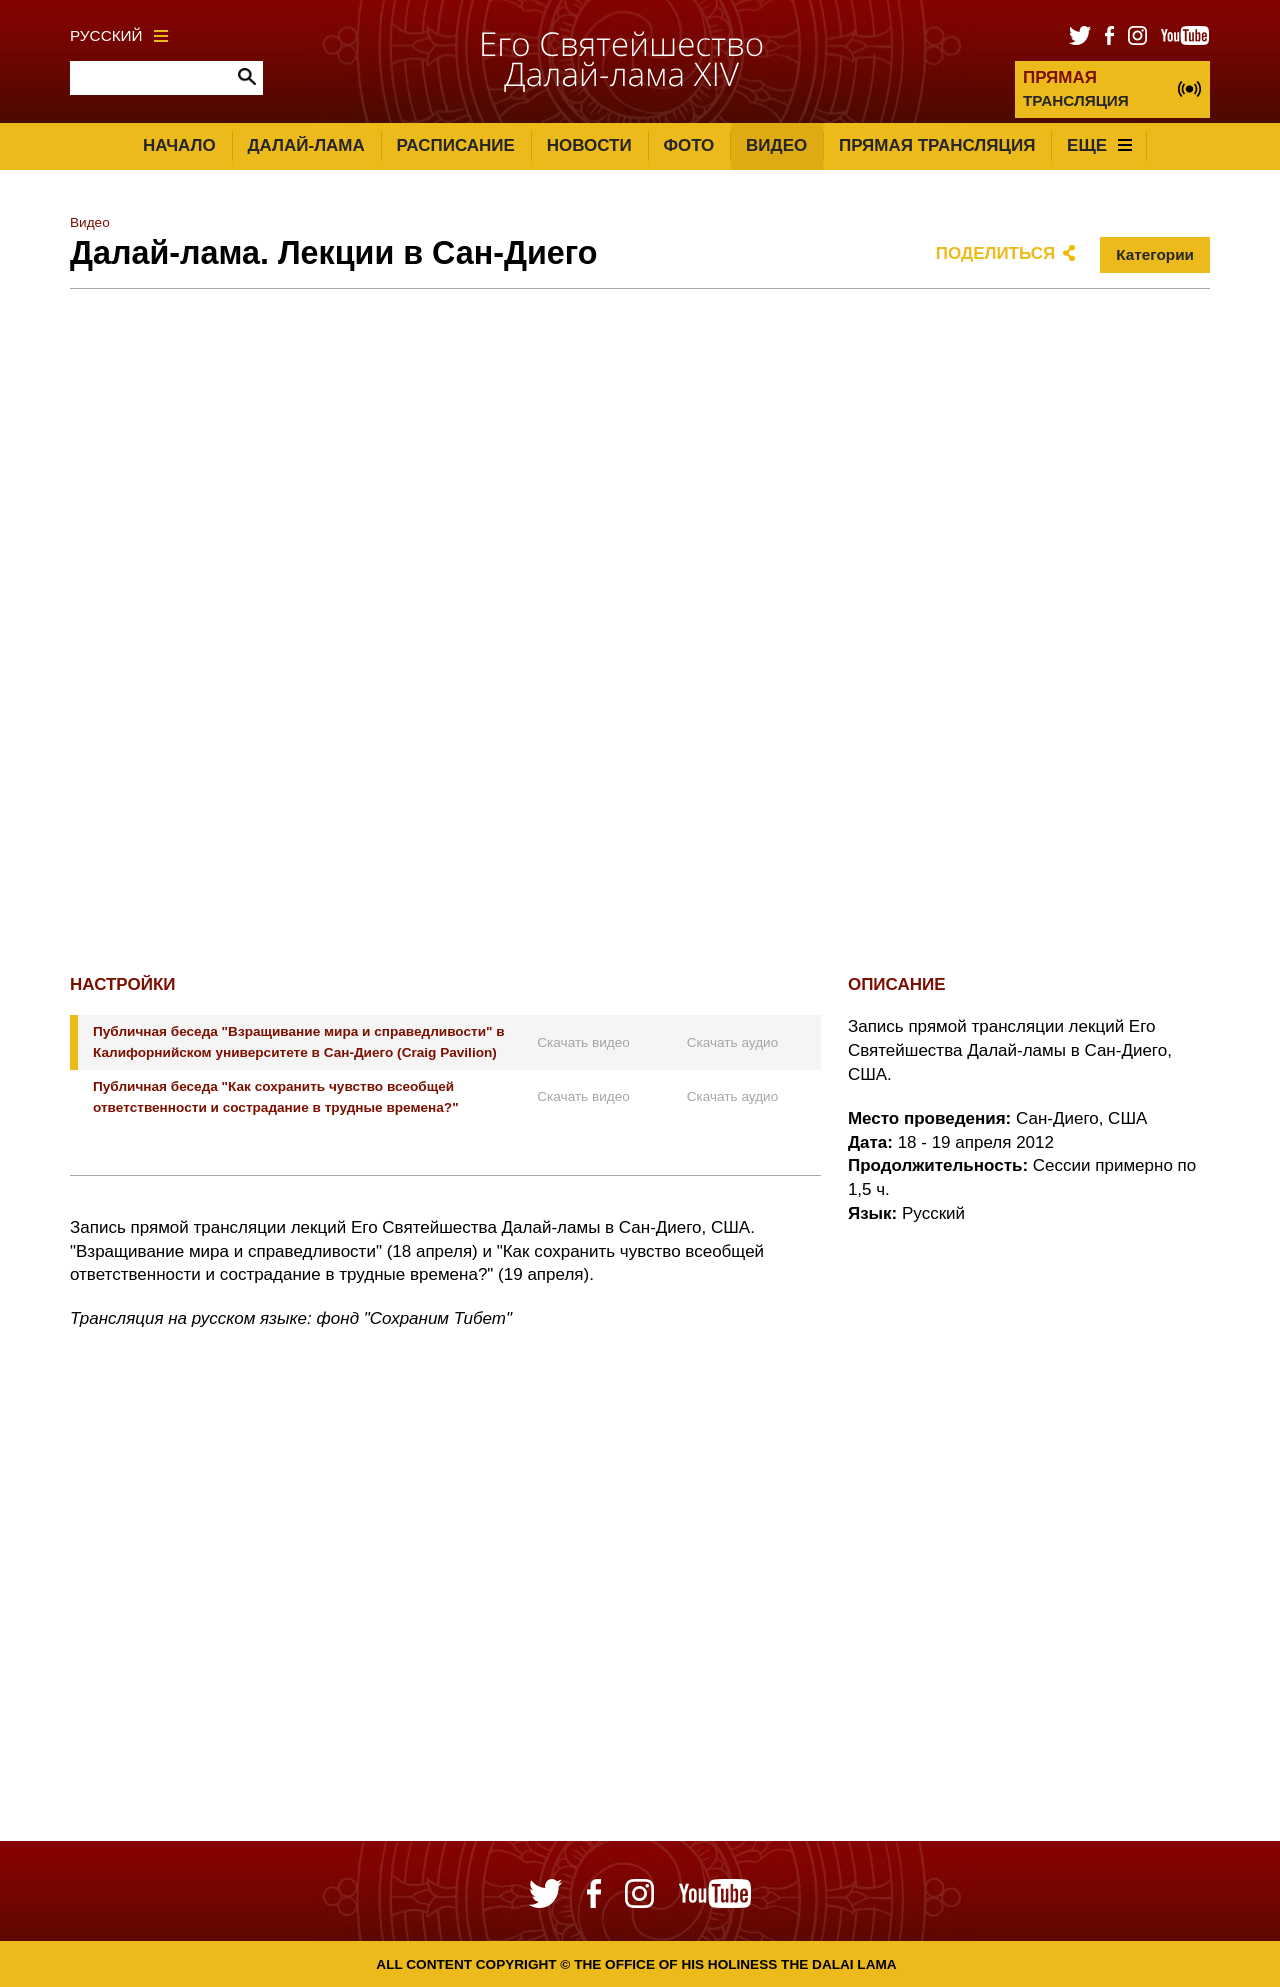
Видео (776, 145)
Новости (589, 145)
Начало (179, 145)
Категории (1155, 254)
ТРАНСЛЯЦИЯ (1076, 88)
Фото (688, 145)
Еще (1099, 145)
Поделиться (996, 253)
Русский (119, 35)
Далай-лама (305, 145)
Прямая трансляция (937, 145)
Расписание (456, 145)
